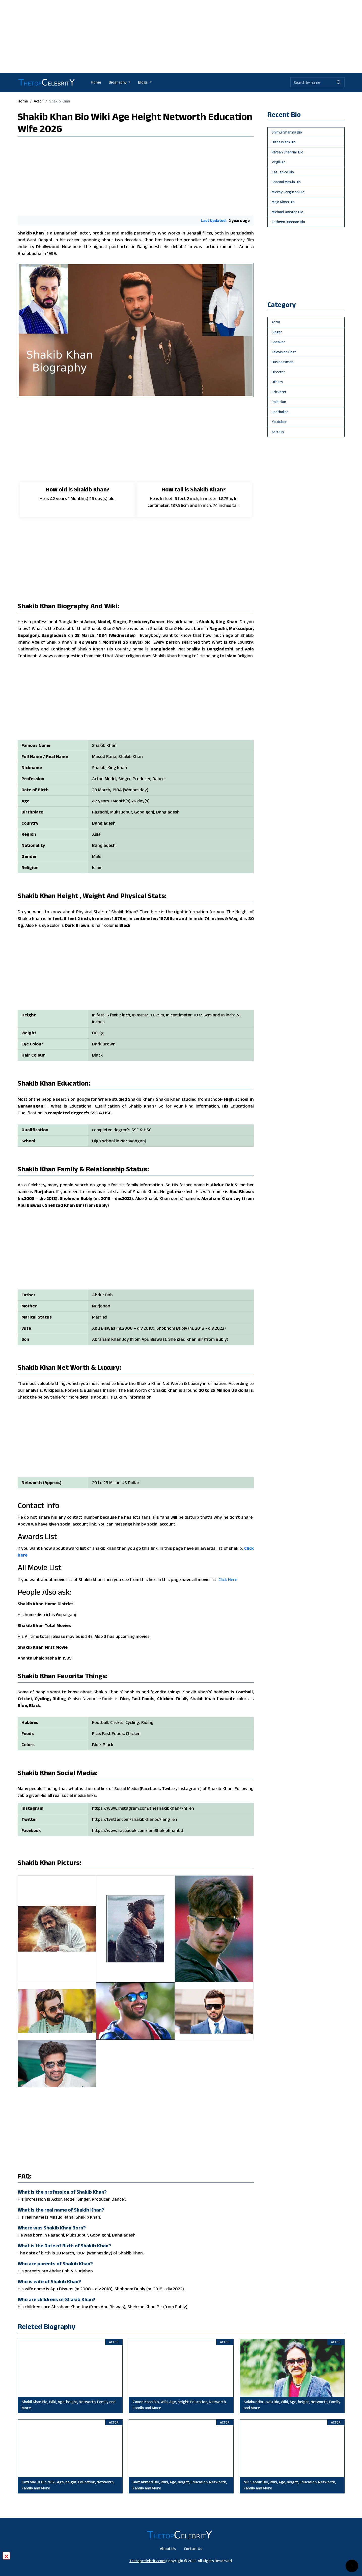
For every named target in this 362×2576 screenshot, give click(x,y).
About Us (168, 2548)
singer (277, 332)
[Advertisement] (181, 35)
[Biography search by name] (311, 82)
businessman (282, 362)
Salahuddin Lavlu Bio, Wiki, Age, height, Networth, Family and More (292, 2405)
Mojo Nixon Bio (283, 202)
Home (96, 82)
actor (38, 101)
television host (284, 352)
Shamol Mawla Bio (286, 182)
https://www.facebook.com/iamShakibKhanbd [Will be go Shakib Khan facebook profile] (137, 1830)
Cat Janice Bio (283, 172)
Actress (278, 432)
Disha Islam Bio (284, 142)
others (277, 382)
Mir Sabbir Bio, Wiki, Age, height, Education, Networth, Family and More (290, 2485)
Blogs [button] (143, 82)
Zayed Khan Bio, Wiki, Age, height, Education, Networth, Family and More (180, 2405)
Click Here (227, 1579)
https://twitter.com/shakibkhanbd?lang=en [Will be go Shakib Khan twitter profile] (134, 1819)
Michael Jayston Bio (287, 212)
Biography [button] (118, 82)
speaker (278, 342)
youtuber (279, 421)
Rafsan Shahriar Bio (287, 152)
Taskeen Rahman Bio (288, 222)
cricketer (279, 392)
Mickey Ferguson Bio (288, 192)
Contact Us (193, 2548)
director (278, 372)
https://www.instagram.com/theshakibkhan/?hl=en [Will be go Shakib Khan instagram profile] (143, 1808)
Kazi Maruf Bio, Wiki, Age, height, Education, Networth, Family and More (68, 2485)
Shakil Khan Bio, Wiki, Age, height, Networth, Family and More (69, 2405)
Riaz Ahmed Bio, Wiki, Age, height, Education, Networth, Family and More (180, 2485)
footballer (280, 412)
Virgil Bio (279, 162)
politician (279, 402)
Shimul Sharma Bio (287, 132)
